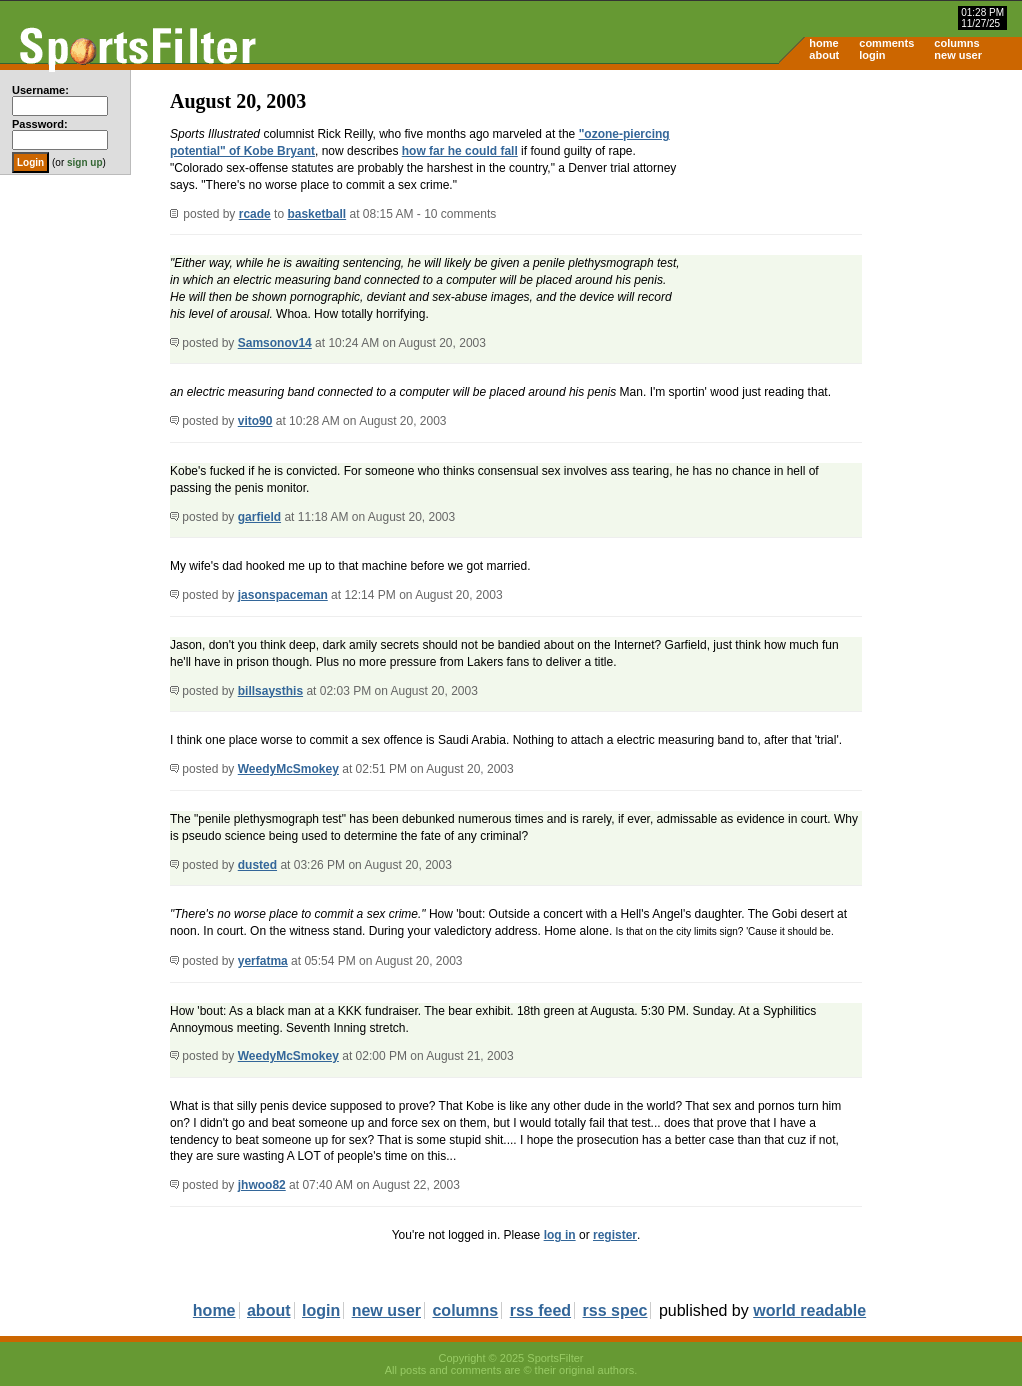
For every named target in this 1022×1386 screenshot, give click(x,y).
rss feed (540, 1310)
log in (560, 1235)
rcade (255, 214)
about (824, 55)
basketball (316, 214)
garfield (259, 517)
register (615, 1235)
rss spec (615, 1310)
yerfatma (263, 961)
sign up (85, 162)
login (872, 55)
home (823, 43)
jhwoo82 (262, 1185)
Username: (40, 90)
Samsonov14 (275, 343)
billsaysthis (270, 691)
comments (886, 43)
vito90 (255, 421)
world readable (809, 1310)
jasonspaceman (283, 595)
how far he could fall (460, 151)
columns (956, 43)
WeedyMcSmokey (288, 769)
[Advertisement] (852, 226)
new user (958, 55)
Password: (40, 124)
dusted (257, 865)
